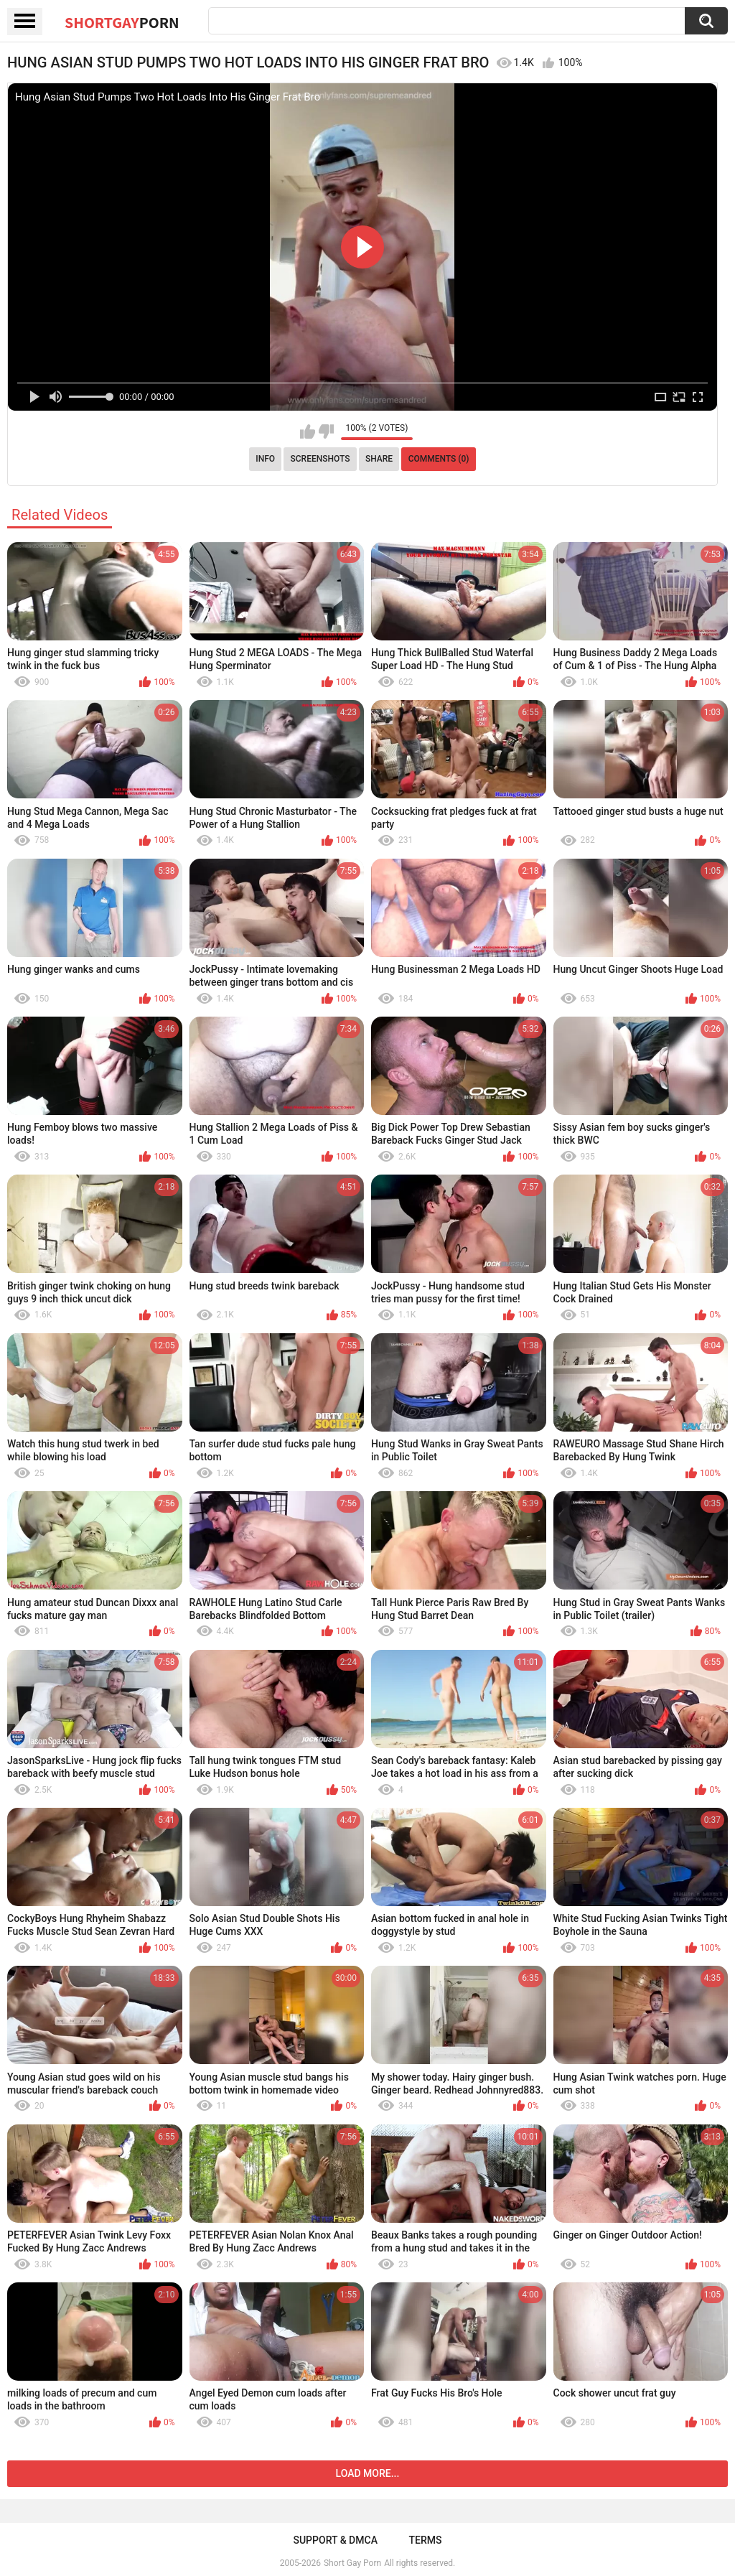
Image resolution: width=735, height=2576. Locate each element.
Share (379, 459)
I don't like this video (326, 431)
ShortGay (122, 22)
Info (265, 459)
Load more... (368, 2473)
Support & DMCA (335, 2540)
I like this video (307, 431)
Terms (425, 2540)
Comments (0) (438, 459)
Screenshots (320, 459)
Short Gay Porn (352, 2563)
